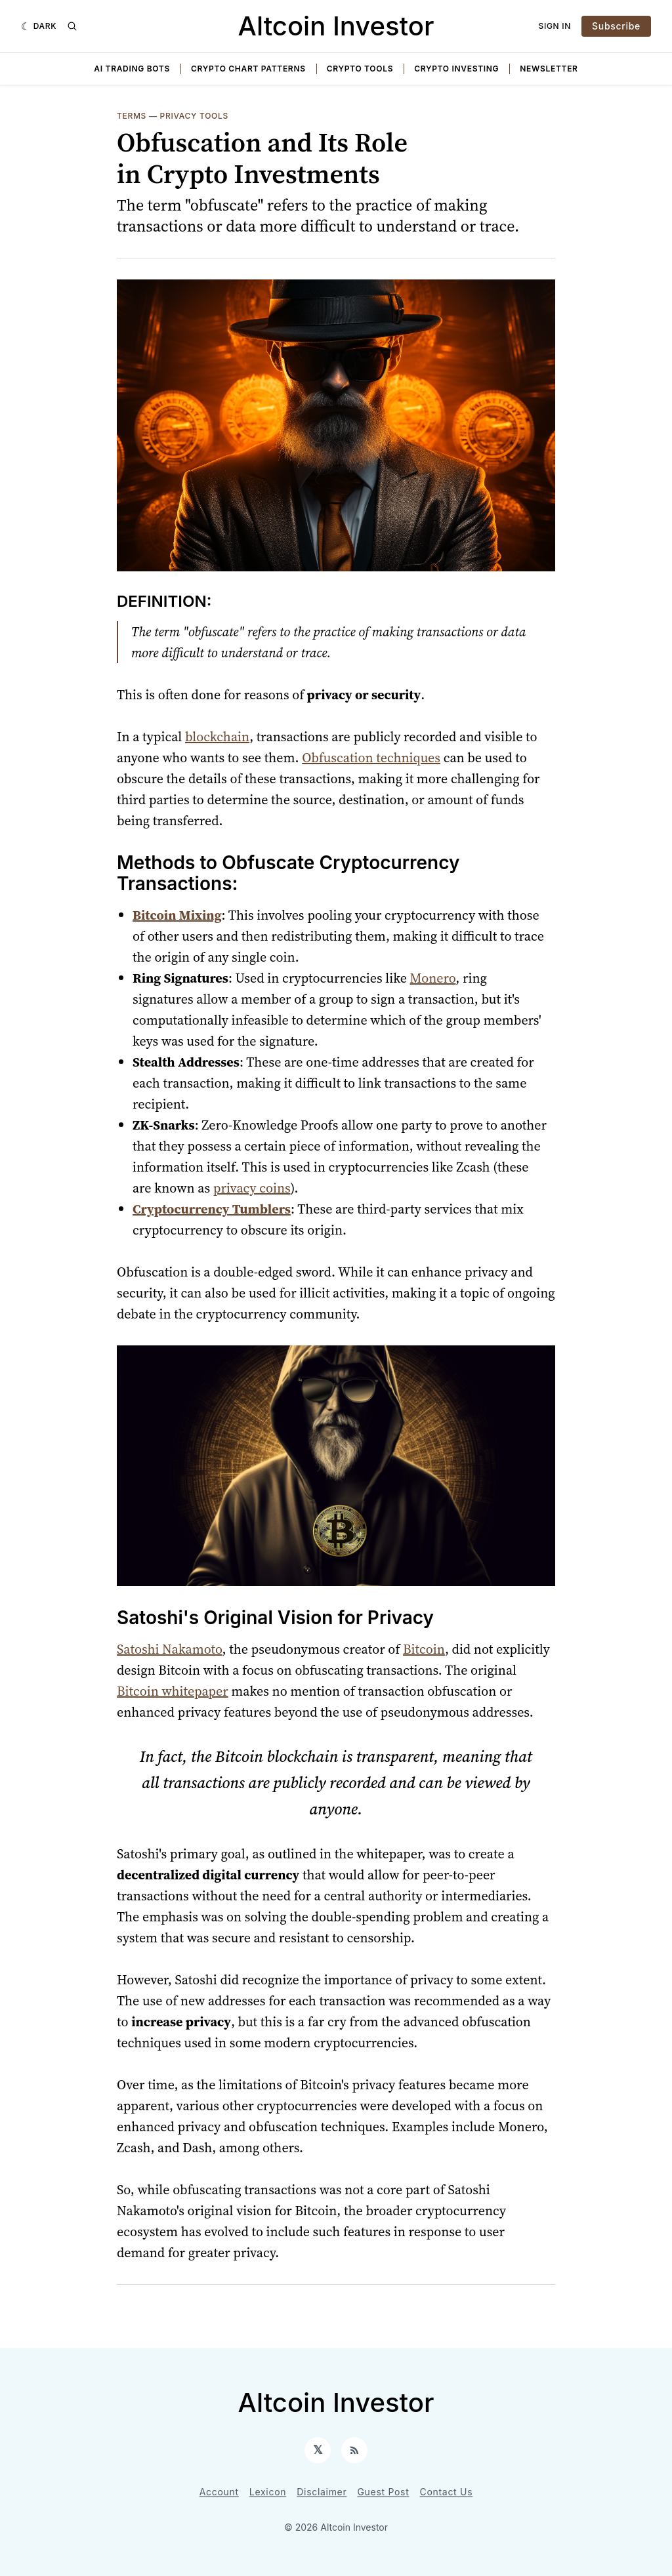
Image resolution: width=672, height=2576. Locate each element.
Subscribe (616, 25)
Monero (433, 978)
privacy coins (252, 1188)
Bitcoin (424, 1649)
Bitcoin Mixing (177, 915)
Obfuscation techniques (371, 757)
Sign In (555, 26)
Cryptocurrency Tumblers (212, 1209)
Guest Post (383, 2491)
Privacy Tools (194, 116)
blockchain (217, 736)
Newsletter (549, 68)
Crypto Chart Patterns (248, 68)
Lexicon (267, 2491)
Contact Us (446, 2491)
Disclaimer (321, 2491)
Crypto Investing (456, 68)
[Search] (72, 26)
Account (219, 2491)
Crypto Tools (360, 68)
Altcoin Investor (336, 26)
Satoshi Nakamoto (169, 1649)
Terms (131, 116)
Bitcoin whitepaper (172, 1691)
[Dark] (38, 26)
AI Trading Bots (132, 68)
